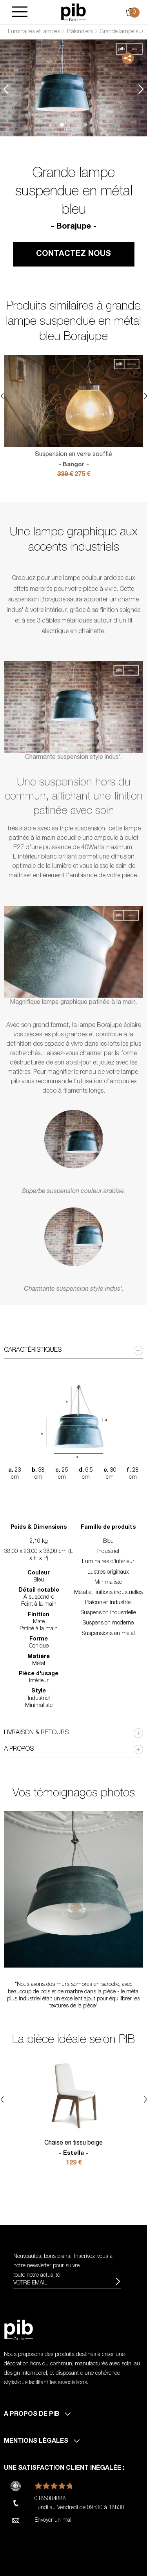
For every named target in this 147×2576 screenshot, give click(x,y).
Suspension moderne (108, 1623)
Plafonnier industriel (108, 1603)
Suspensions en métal (108, 1634)
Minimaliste (108, 1582)
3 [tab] (85, 125)
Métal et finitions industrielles (108, 1593)
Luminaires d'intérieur (108, 1562)
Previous (6, 89)
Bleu (108, 1541)
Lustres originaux (108, 1572)
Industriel (108, 1552)
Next (141, 89)
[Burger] (19, 12)
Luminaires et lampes (34, 32)
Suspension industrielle (108, 1613)
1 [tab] (62, 125)
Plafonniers (80, 32)
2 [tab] (74, 125)
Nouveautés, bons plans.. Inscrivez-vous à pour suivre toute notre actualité (63, 2266)
